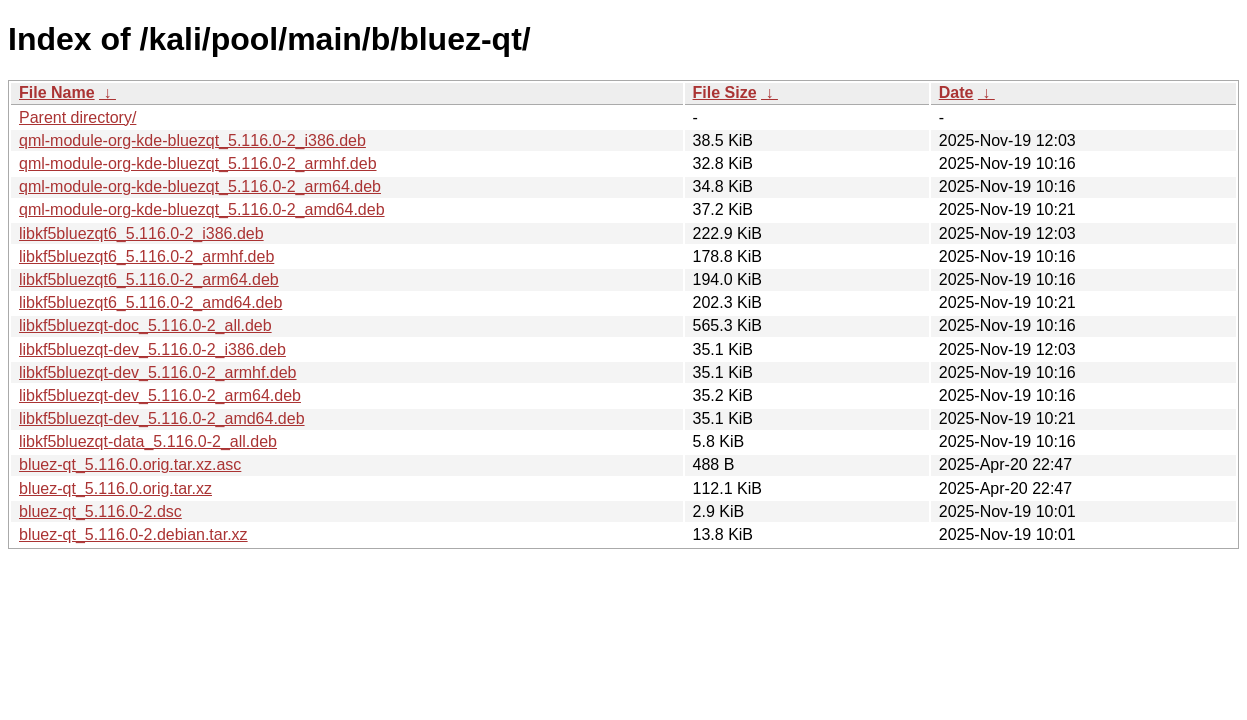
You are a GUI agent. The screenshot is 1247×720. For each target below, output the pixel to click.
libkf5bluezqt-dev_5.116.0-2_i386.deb (152, 349)
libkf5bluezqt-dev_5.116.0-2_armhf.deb (158, 372)
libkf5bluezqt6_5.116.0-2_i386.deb (141, 233)
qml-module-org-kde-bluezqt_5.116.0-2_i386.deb (192, 140)
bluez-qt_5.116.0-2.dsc (100, 511)
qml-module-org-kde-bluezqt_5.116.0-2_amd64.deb (202, 209)
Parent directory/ (77, 117)
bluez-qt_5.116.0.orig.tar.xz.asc (130, 464)
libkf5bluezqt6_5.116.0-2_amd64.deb (150, 302)
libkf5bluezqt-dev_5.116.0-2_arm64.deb (160, 395)
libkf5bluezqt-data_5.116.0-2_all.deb (148, 441)
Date (956, 92)
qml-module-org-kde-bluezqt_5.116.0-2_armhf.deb (198, 163)
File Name (57, 92)
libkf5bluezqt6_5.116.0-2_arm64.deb (149, 279)
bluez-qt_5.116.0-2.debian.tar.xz (133, 534)
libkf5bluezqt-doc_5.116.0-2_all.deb (145, 325)
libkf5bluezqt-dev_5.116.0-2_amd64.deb (162, 418)
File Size (725, 92)
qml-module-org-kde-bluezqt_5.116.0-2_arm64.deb (200, 186)
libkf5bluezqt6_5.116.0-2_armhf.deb (146, 256)
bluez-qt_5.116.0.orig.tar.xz (115, 488)
